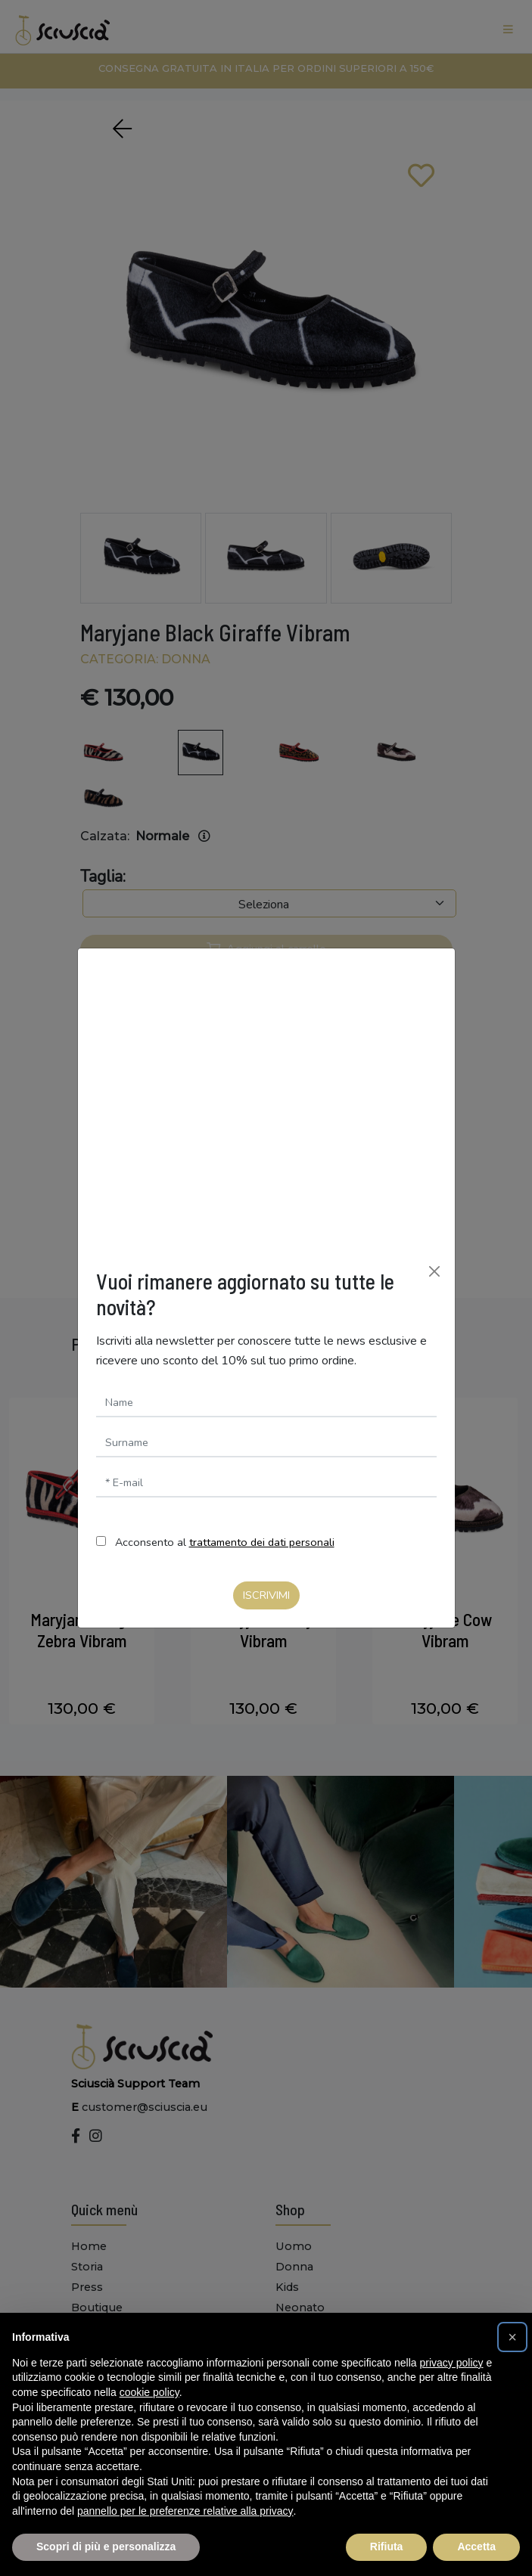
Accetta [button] (476, 2546)
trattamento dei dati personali (261, 1542)
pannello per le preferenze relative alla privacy (185, 2511)
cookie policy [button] (149, 2392)
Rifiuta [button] (386, 2546)
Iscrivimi (266, 1595)
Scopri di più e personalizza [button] (106, 2546)
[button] (512, 2337)
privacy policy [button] (452, 2363)
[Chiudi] (434, 1271)
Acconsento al (224, 1542)
